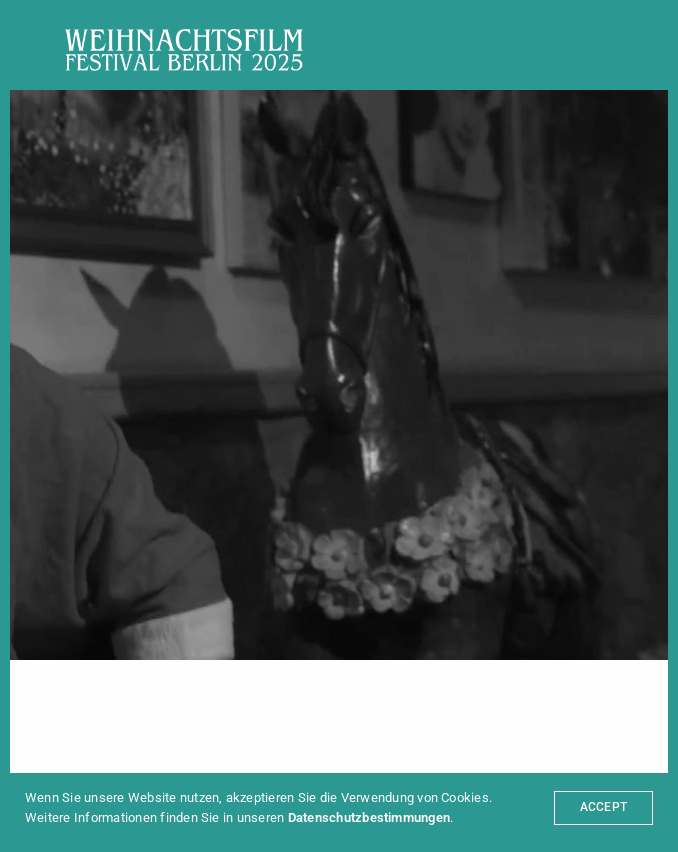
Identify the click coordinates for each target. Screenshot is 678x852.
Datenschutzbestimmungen (369, 817)
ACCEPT (603, 807)
